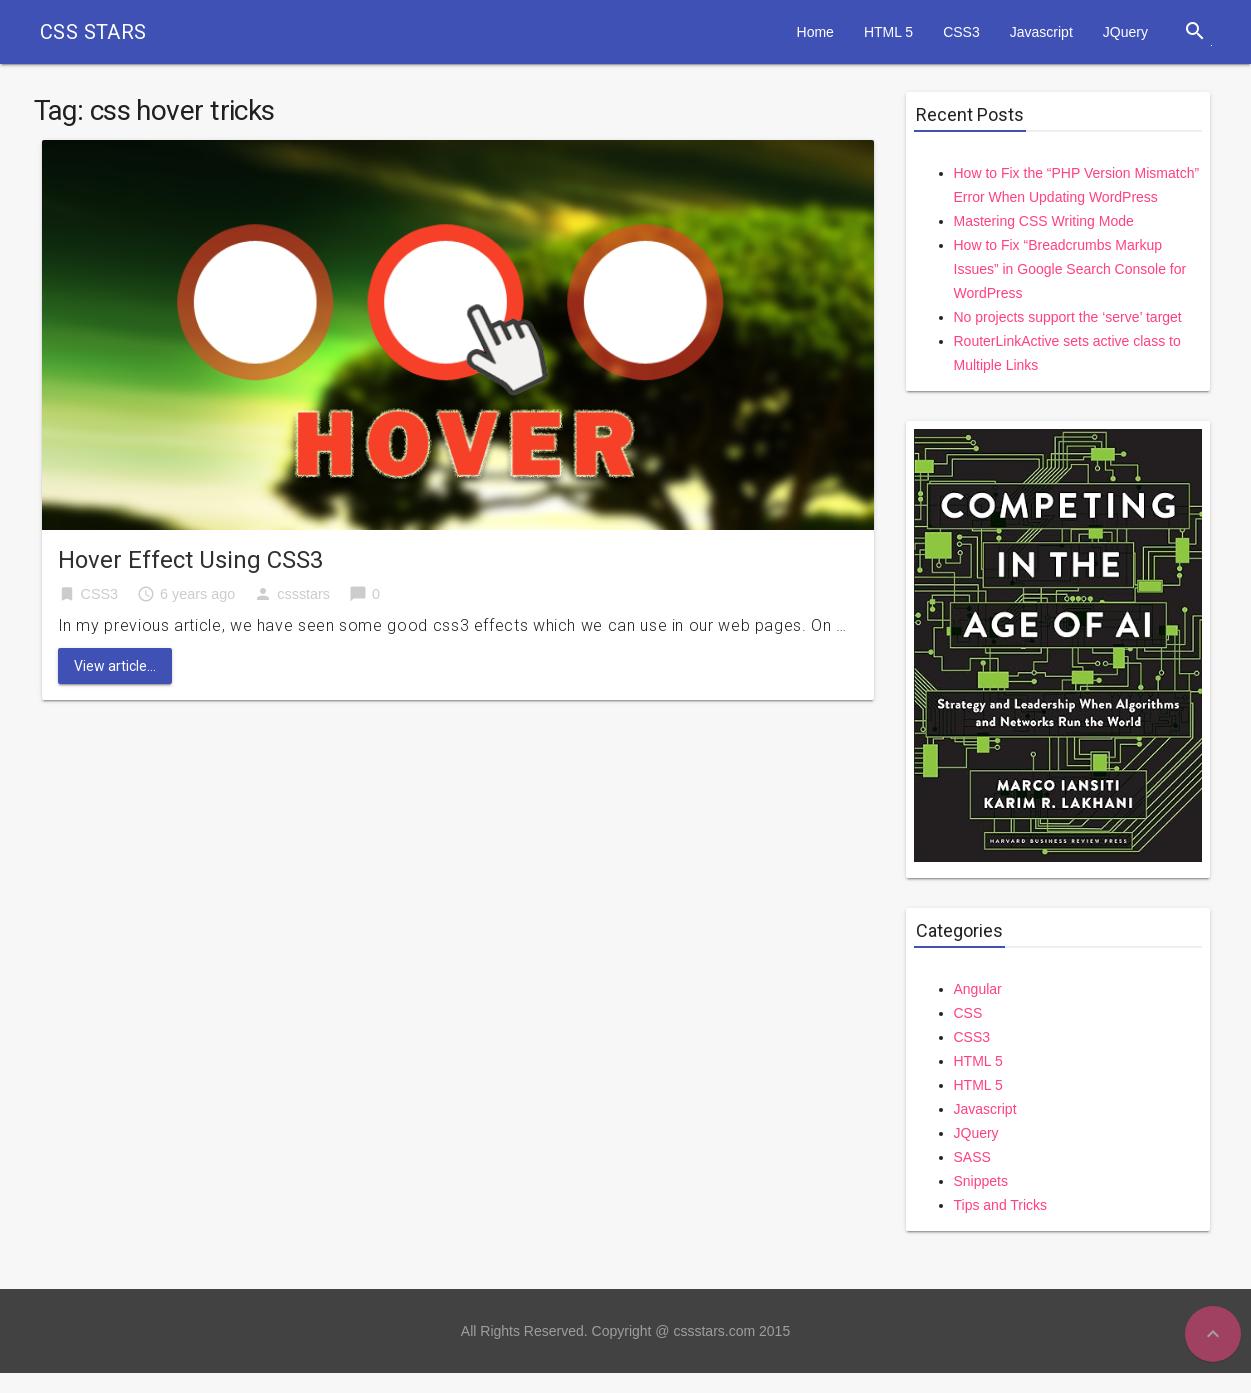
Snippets (981, 1181)
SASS (972, 1157)
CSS (968, 1013)
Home (815, 32)
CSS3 (961, 32)
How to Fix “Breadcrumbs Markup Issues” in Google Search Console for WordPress (1070, 269)
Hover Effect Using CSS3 (190, 560)
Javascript (1041, 32)
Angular (978, 989)
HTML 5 (888, 32)
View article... (115, 666)
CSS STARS (93, 32)
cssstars (303, 594)
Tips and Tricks (1001, 1205)
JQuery (1125, 32)
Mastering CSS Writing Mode (1044, 221)
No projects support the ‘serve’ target (1068, 317)
